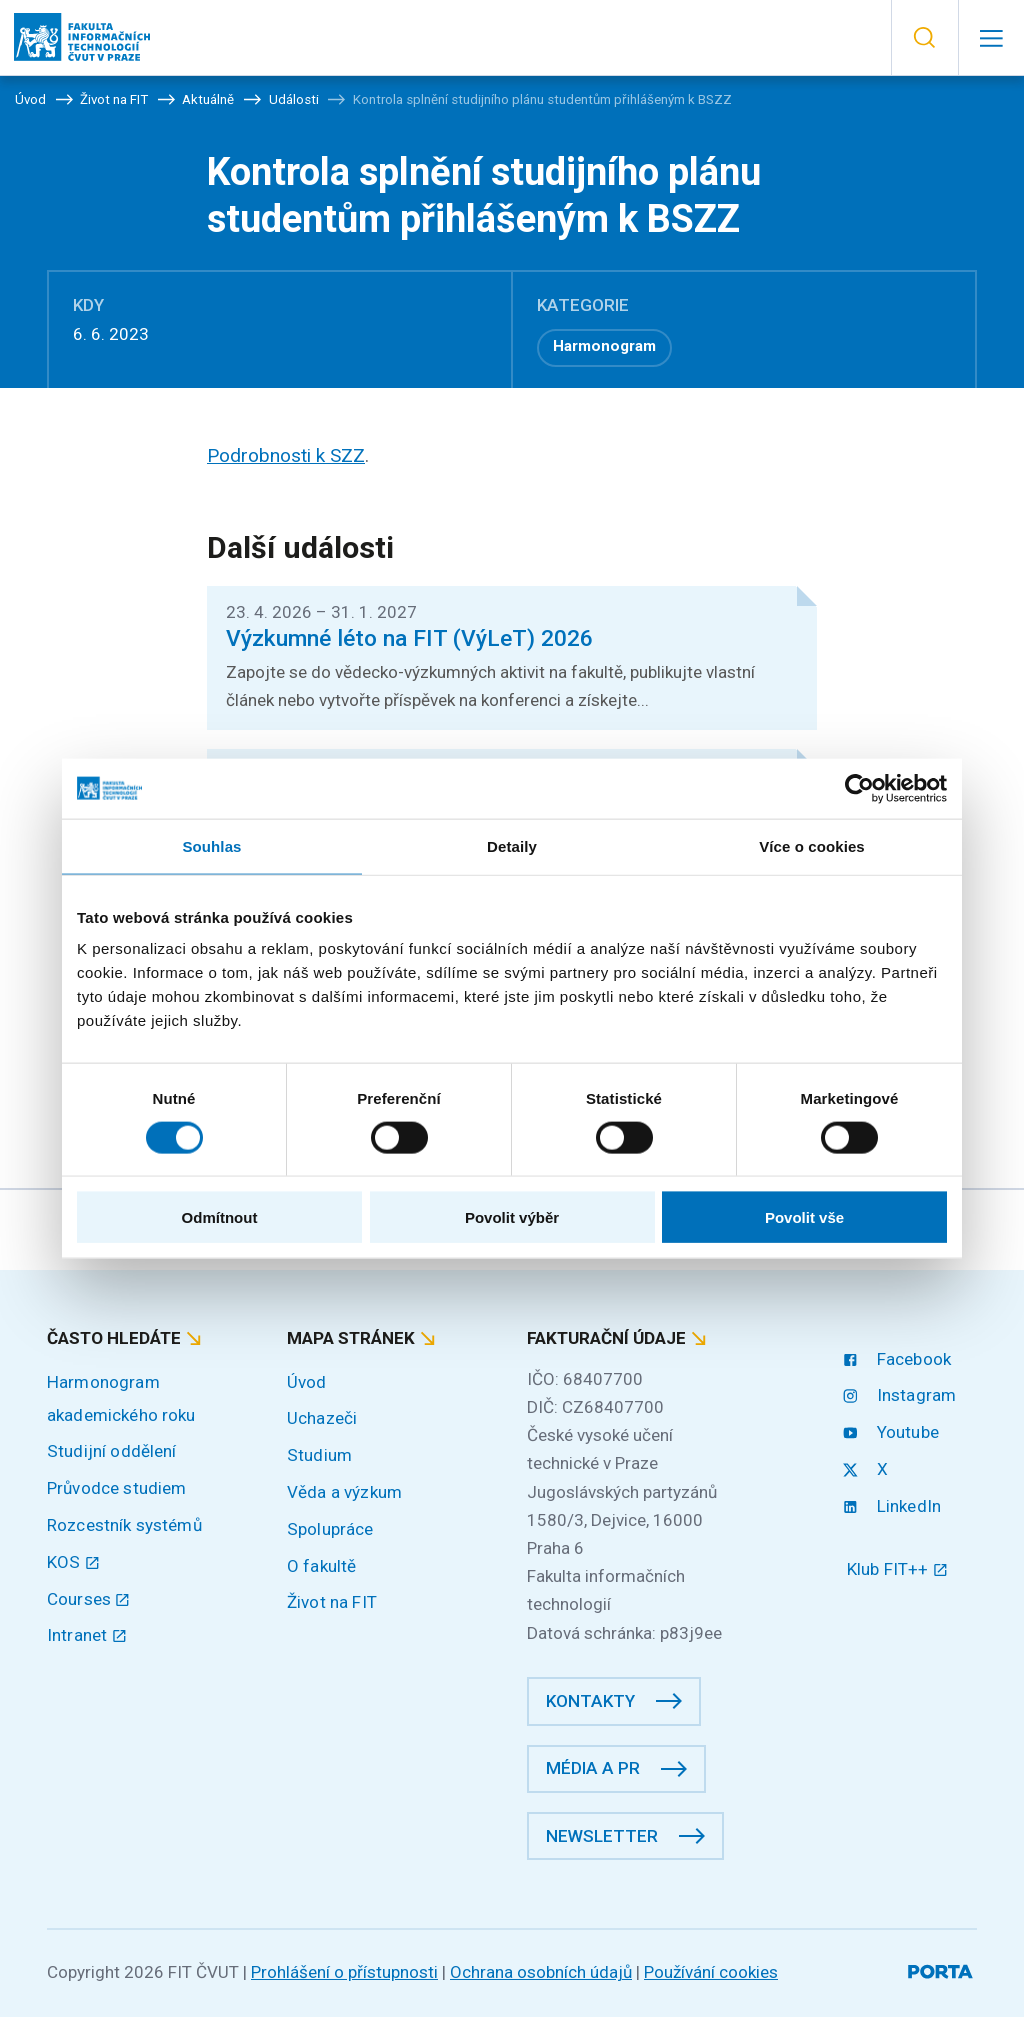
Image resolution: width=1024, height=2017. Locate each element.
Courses (89, 1599)
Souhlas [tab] (211, 845)
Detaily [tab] (512, 845)
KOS (73, 1562)
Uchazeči (322, 1418)
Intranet (87, 1635)
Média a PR (593, 1768)
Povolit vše (804, 1217)
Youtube (893, 1432)
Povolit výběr (512, 1217)
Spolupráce (330, 1529)
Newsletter (602, 1836)
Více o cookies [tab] (812, 845)
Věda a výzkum (344, 1492)
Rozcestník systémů (124, 1525)
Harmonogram (604, 346)
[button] (924, 38)
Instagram (901, 1395)
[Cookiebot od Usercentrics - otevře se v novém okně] (859, 788)
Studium (319, 1455)
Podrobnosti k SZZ (286, 455)
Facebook (899, 1359)
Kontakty (590, 1701)
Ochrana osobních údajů (541, 1972)
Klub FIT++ (897, 1569)
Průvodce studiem (116, 1488)
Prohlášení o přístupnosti (344, 1972)
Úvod (307, 1382)
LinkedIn (894, 1506)
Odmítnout (220, 1217)
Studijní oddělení (112, 1451)
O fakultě (321, 1566)
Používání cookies (711, 1972)
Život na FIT (332, 1602)
